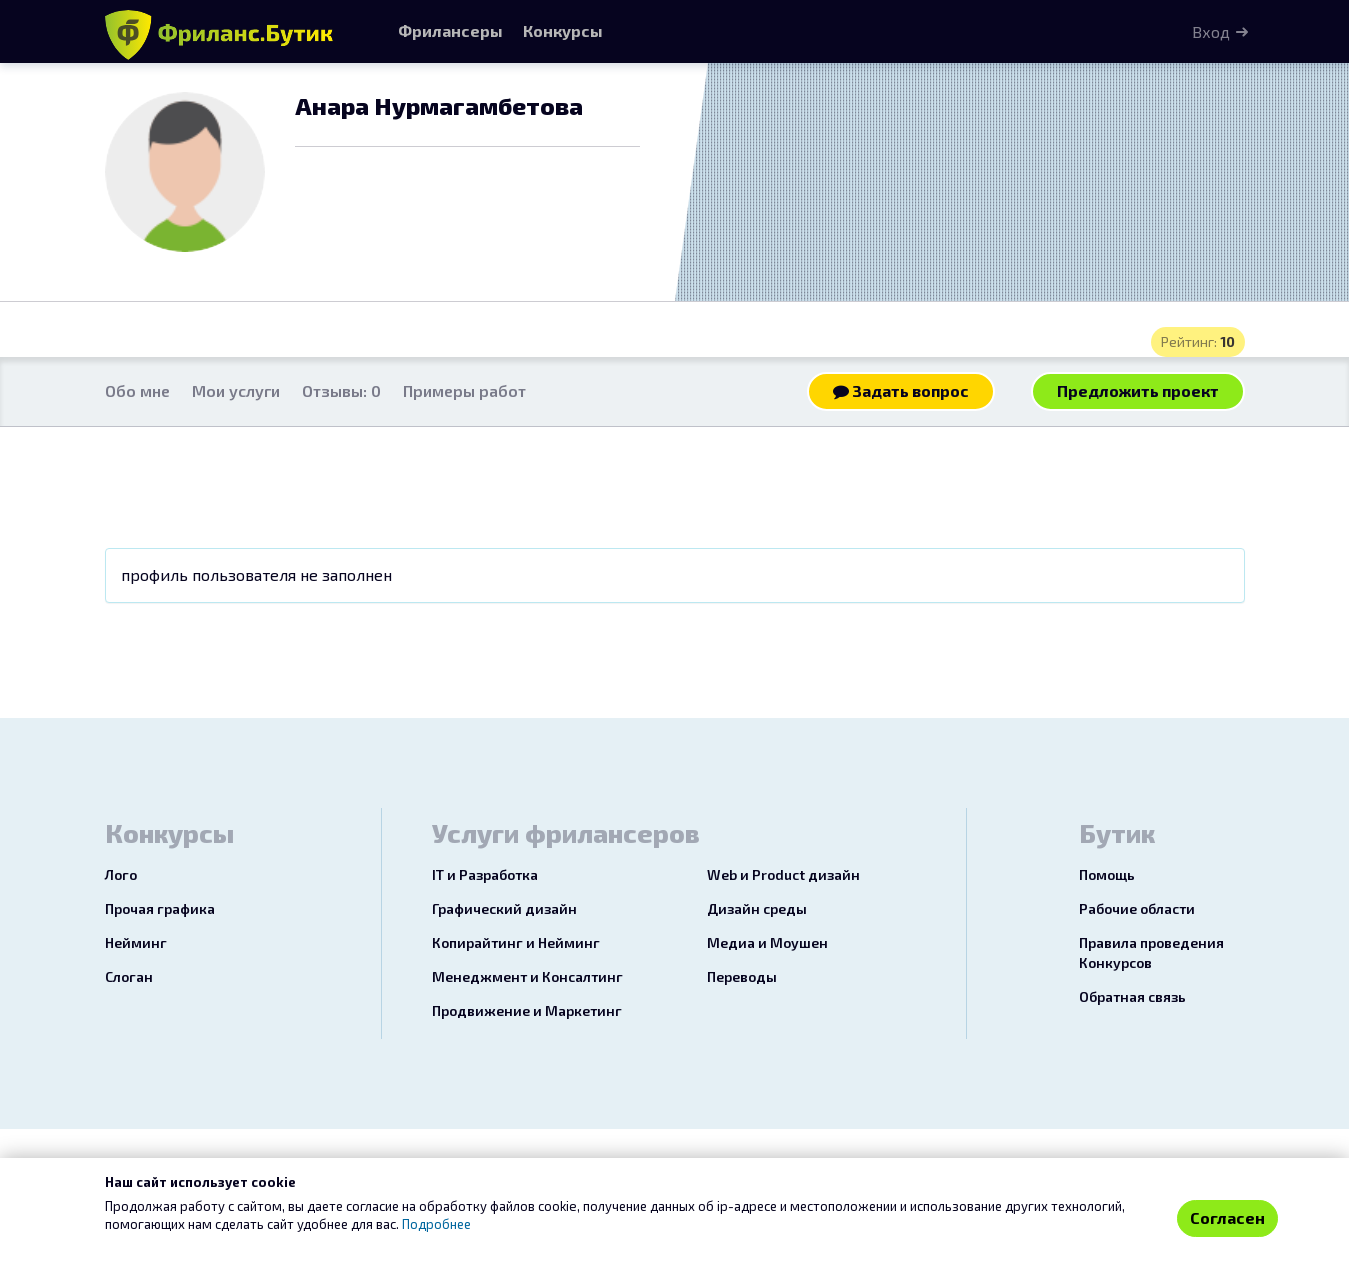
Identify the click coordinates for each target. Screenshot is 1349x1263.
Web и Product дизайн (783, 874)
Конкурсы (563, 30)
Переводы (742, 976)
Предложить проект (1138, 390)
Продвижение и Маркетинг (527, 1010)
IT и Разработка (485, 874)
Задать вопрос (901, 390)
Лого (121, 874)
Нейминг (136, 942)
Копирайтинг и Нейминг (516, 942)
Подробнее (436, 1224)
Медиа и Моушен (767, 942)
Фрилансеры (450, 30)
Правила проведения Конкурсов (1151, 952)
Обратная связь (1132, 996)
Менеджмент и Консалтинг (527, 976)
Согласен (1227, 1217)
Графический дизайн (504, 908)
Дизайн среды (757, 908)
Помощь (1107, 874)
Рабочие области (1137, 908)
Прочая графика (160, 908)
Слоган (129, 976)
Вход (1211, 31)
